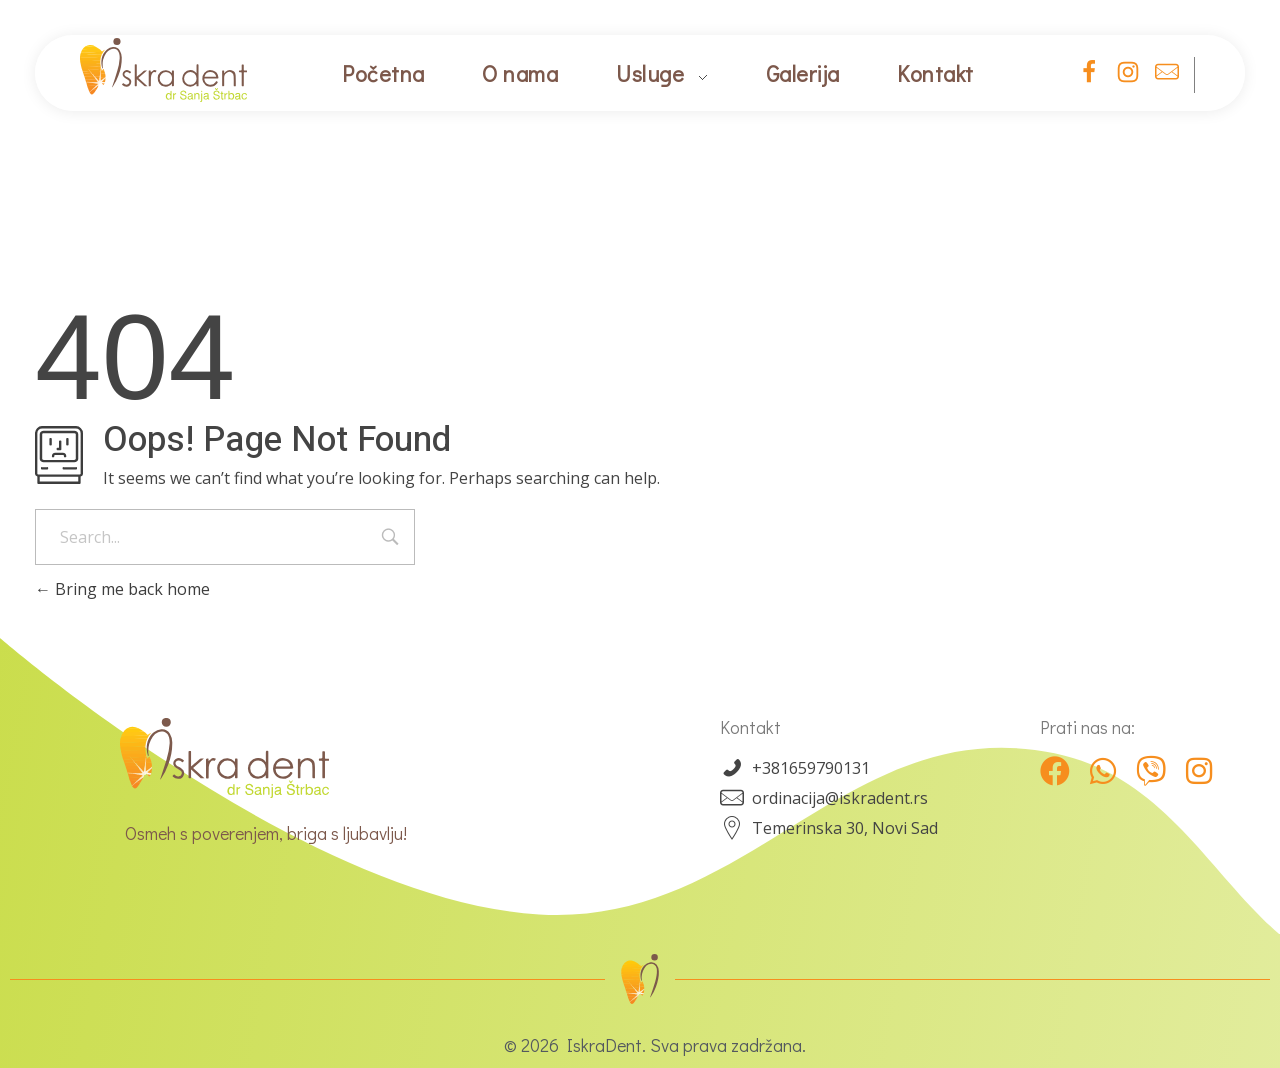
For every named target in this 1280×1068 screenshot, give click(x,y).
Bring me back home (122, 589)
